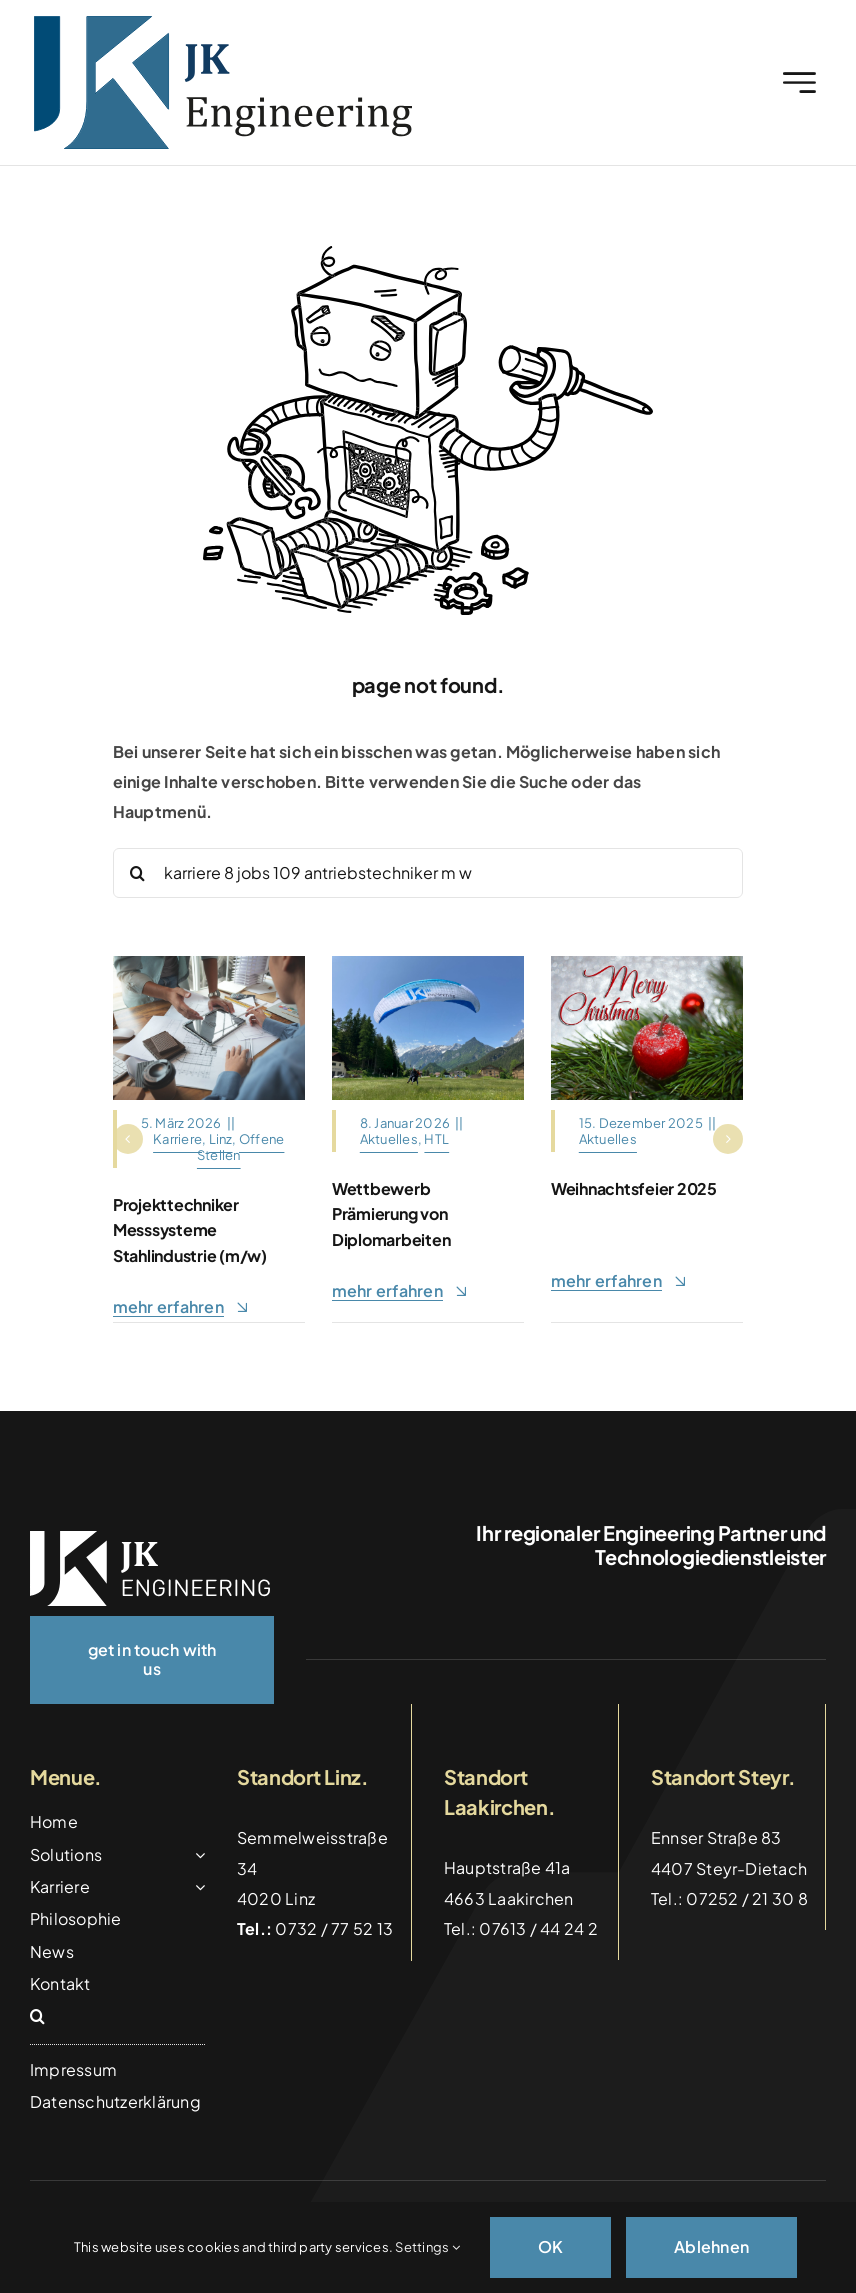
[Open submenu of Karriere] (196, 1887)
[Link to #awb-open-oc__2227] (799, 82)
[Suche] (138, 873)
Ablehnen (711, 2246)
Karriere (177, 1139)
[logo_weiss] (150, 1538)
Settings (427, 2247)
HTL (436, 1139)
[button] (128, 1139)
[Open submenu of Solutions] (196, 1855)
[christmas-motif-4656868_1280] (647, 963)
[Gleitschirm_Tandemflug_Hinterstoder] (428, 963)
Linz (221, 1139)
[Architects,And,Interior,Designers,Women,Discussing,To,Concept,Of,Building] (209, 963)
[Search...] (428, 873)
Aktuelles (389, 1139)
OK (550, 2246)
